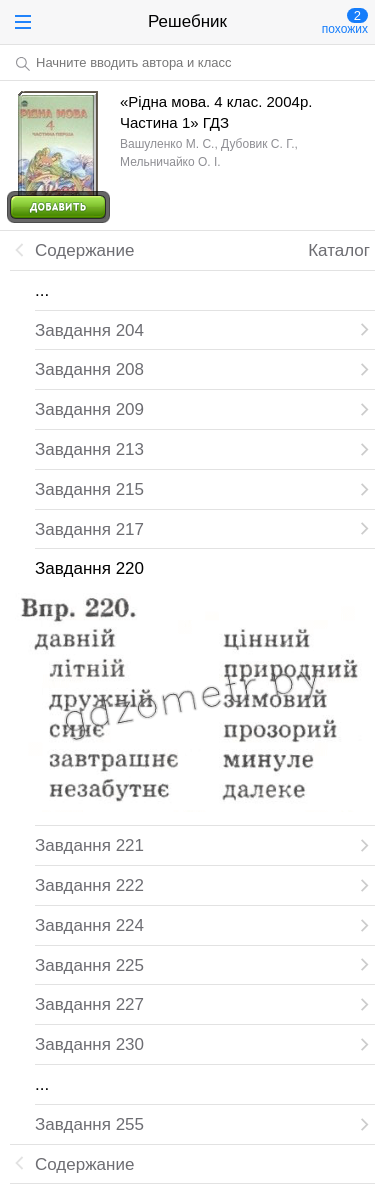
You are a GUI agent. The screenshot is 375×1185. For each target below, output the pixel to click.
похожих (345, 22)
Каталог (339, 250)
